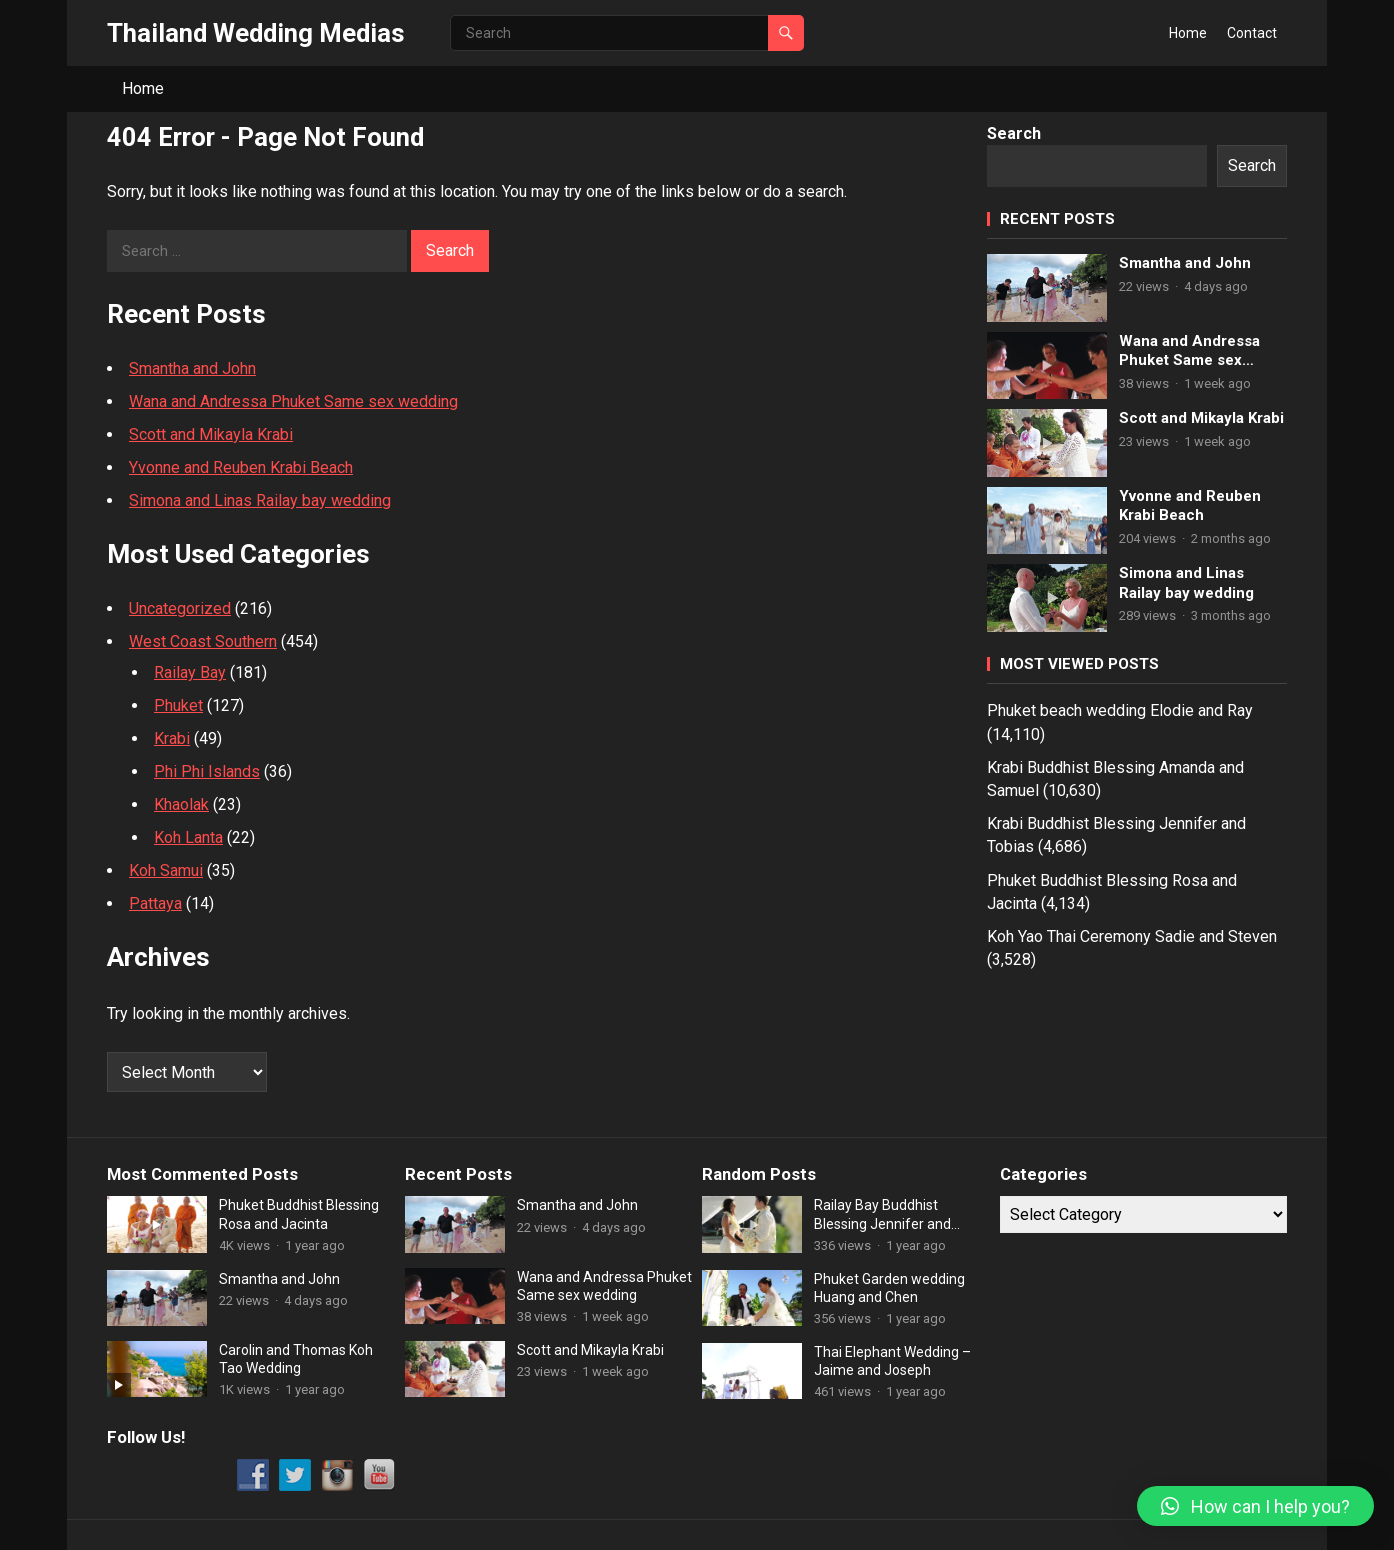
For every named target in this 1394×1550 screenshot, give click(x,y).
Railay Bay (190, 672)
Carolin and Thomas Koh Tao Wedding (296, 1359)
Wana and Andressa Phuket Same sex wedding (293, 401)
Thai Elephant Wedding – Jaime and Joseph (892, 1361)
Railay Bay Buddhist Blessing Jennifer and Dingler (882, 1214)
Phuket (178, 705)
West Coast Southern (203, 641)
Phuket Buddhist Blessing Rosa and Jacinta (299, 1214)
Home (1188, 33)
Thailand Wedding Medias (256, 33)
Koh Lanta (188, 837)
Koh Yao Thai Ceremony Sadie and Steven (1132, 936)
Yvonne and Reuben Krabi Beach (241, 467)
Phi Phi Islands (207, 771)
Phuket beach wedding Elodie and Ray (1120, 710)
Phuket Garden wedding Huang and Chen (889, 1288)
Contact (1252, 33)
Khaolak (181, 804)
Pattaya (155, 903)
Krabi (172, 738)
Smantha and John (192, 368)
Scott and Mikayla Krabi (211, 434)
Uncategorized (180, 608)
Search (1014, 133)
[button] (1255, 1506)
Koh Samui (166, 870)
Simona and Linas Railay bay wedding (260, 500)
